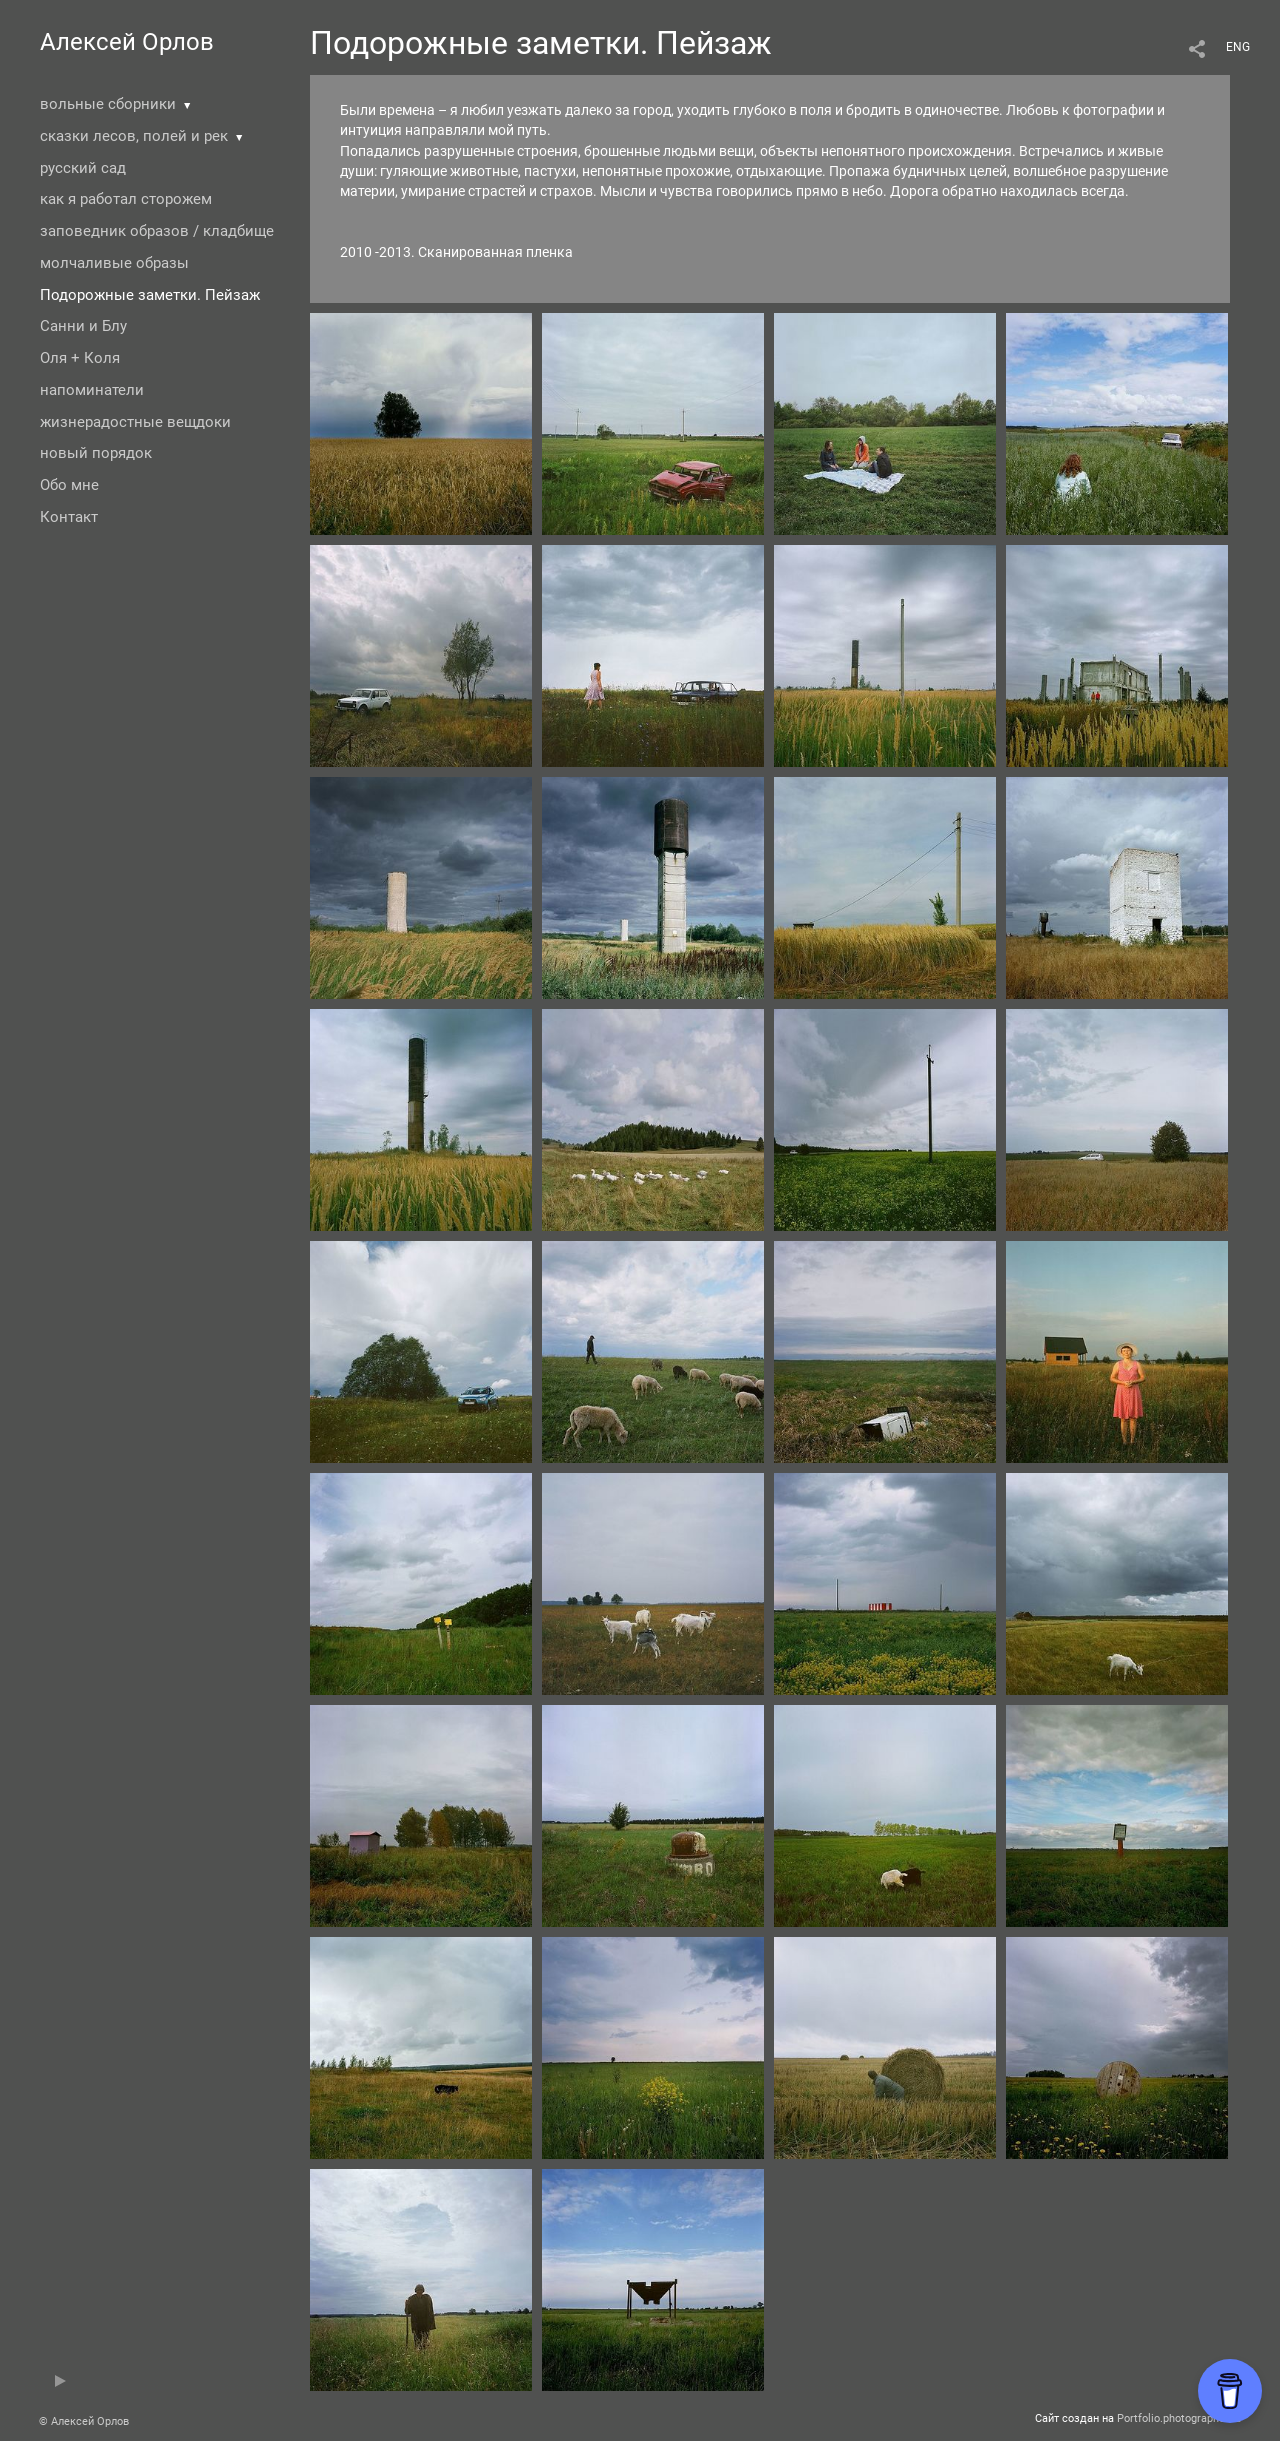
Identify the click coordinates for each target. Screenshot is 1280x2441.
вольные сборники (108, 104)
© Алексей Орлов (84, 2421)
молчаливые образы (114, 263)
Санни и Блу (83, 326)
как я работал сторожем (126, 199)
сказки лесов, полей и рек (134, 136)
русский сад (83, 168)
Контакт (69, 517)
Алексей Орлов (127, 42)
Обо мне (69, 485)
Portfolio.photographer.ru (1179, 2418)
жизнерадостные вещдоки (135, 422)
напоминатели (92, 390)
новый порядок (96, 453)
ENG (1238, 47)
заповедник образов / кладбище (157, 231)
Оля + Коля (80, 358)
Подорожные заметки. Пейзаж (150, 295)
